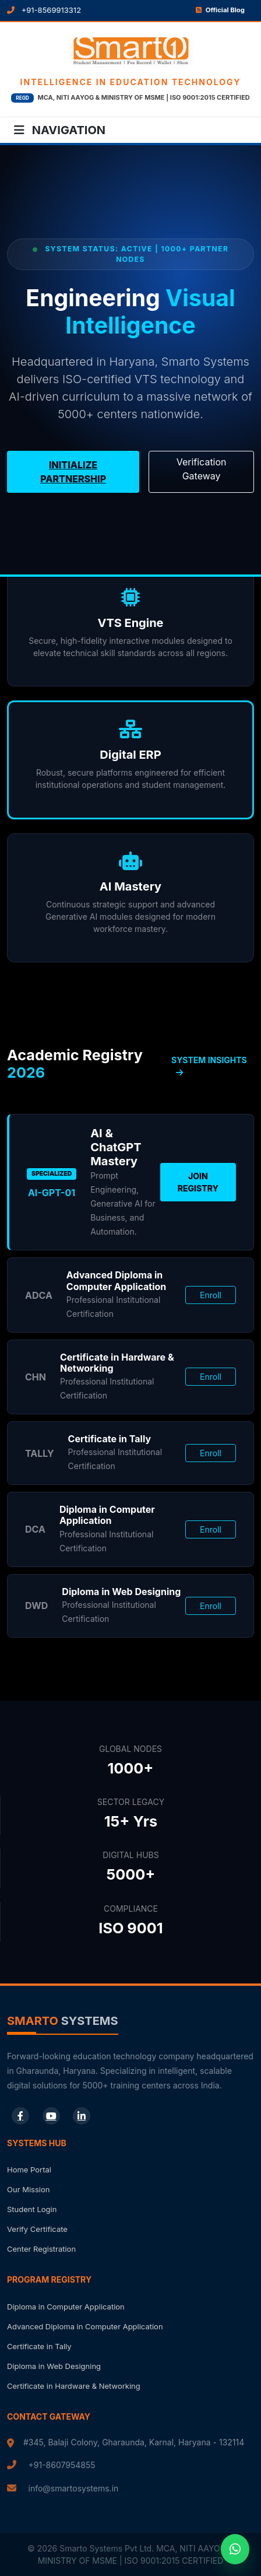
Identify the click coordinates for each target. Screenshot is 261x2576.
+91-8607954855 (62, 2465)
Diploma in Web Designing (54, 2366)
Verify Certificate (37, 2229)
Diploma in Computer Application (66, 2306)
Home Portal (29, 2169)
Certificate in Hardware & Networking (73, 2386)
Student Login (32, 2209)
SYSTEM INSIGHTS (209, 1066)
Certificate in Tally (39, 2346)
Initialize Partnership (73, 472)
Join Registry (198, 1182)
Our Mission (28, 2189)
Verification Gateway (202, 469)
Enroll (210, 1295)
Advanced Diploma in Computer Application (85, 2326)
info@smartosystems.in (74, 2488)
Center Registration (41, 2248)
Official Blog (220, 10)
